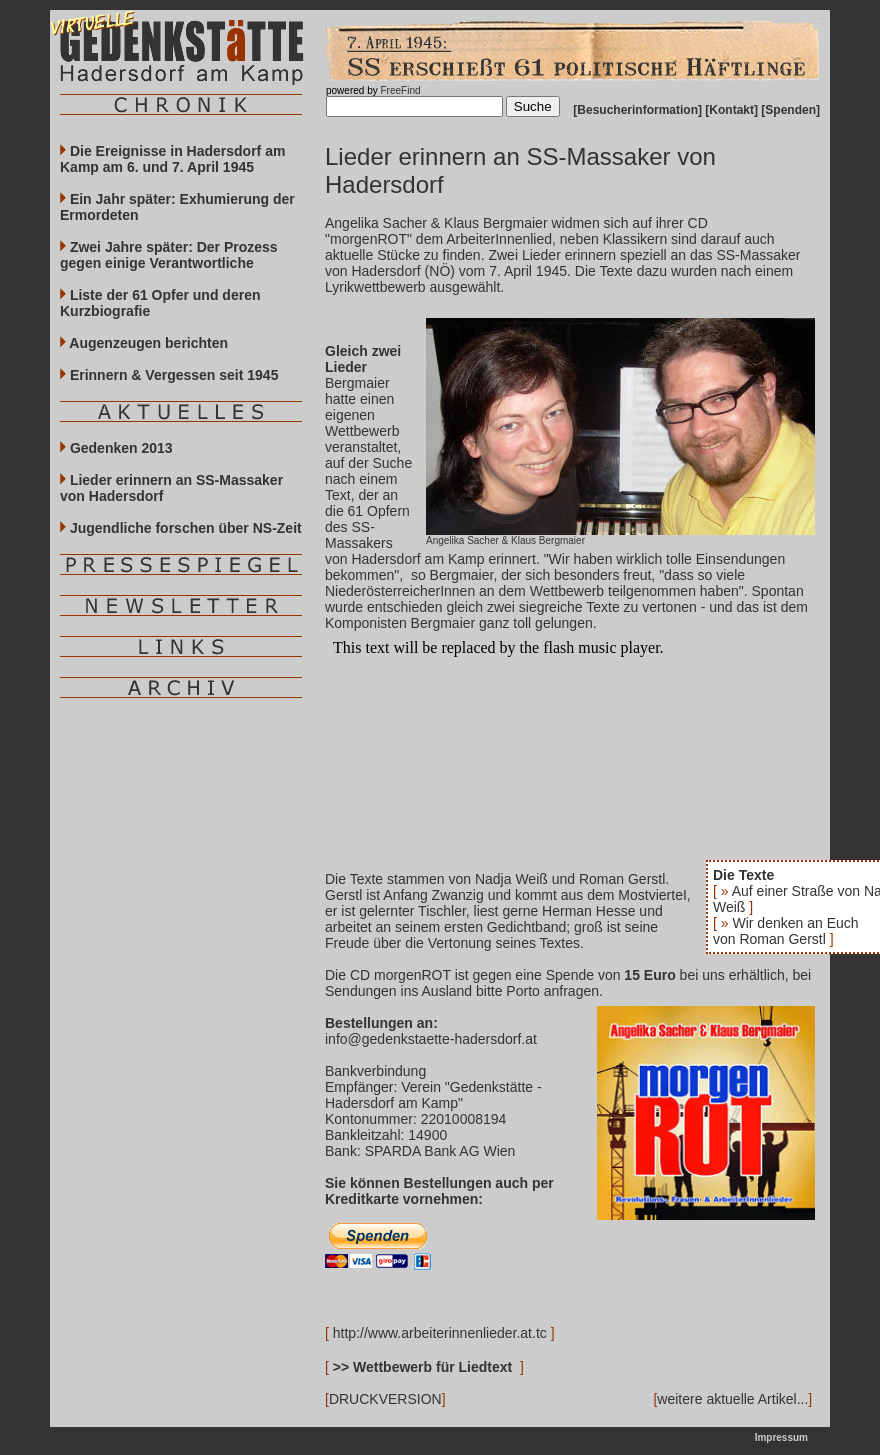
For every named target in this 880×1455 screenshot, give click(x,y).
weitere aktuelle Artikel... (732, 1399)
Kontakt (731, 110)
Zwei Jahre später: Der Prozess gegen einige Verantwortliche (169, 255)
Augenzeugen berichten (144, 343)
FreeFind (400, 90)
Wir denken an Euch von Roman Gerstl (786, 931)
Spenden (790, 110)
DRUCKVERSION (385, 1399)
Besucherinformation (637, 110)
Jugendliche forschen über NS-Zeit (181, 528)
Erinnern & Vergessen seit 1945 (169, 375)
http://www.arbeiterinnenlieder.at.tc (440, 1333)
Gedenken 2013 (116, 448)
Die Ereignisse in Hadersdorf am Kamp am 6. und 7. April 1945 (172, 159)
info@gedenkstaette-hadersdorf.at (431, 1039)
